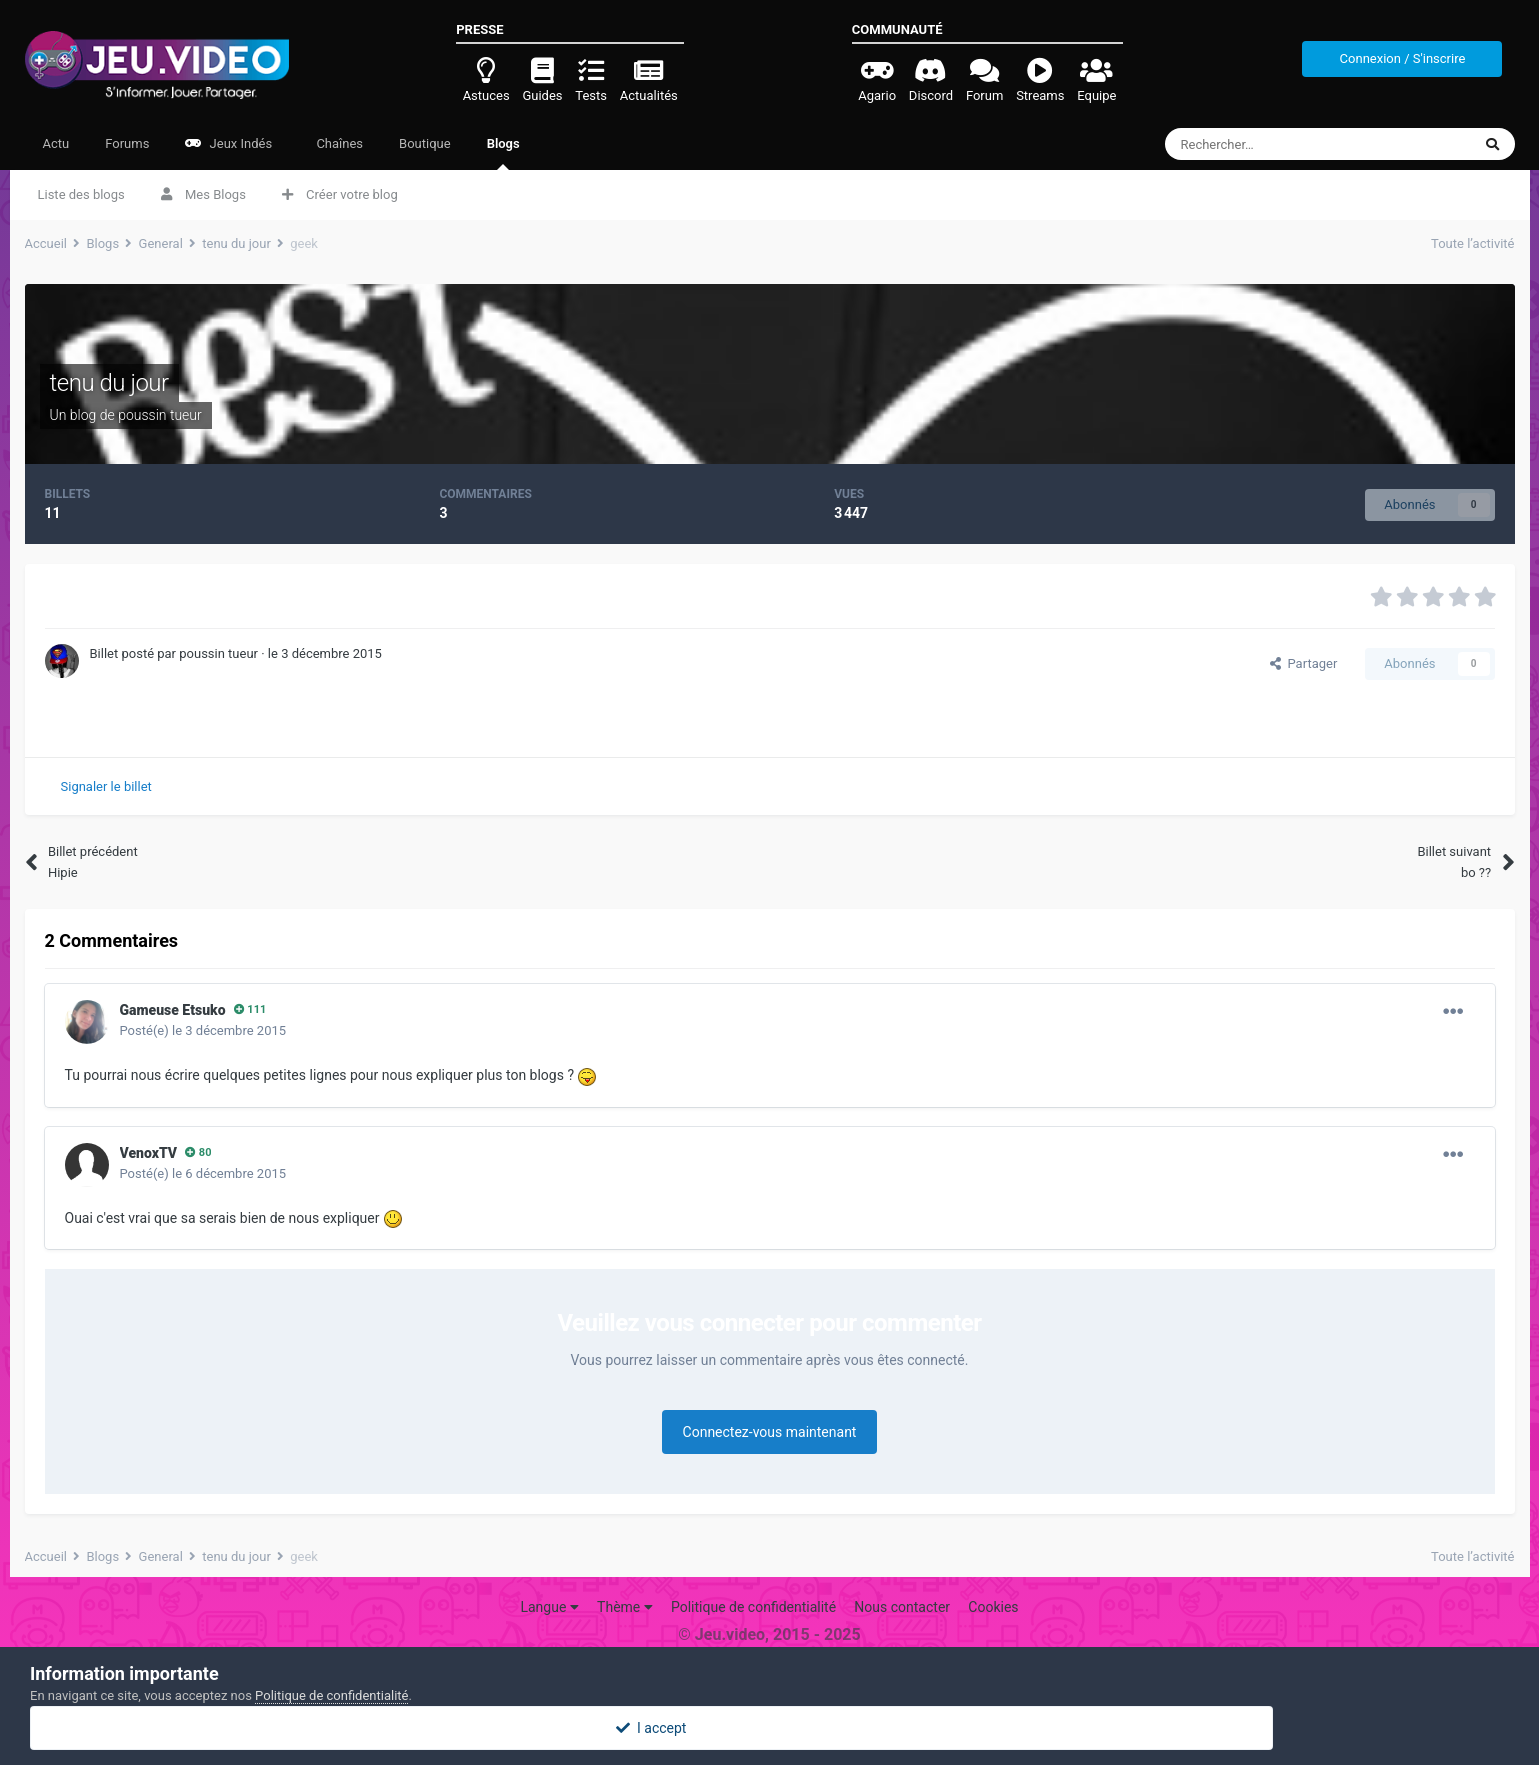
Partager (1303, 663)
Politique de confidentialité (753, 1607)
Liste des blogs (81, 194)
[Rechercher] (1276, 144)
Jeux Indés (228, 143)
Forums (127, 143)
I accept (769, 1728)
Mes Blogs (203, 194)
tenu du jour (109, 383)
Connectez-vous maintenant (770, 1432)
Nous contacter (902, 1607)
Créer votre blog (340, 194)
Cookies (993, 1607)
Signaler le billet (106, 786)
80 (198, 1152)
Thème (625, 1607)
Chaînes (338, 143)
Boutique (425, 143)
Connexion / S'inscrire (1403, 58)
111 (250, 1009)
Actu (56, 143)
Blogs (503, 153)
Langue (549, 1607)
